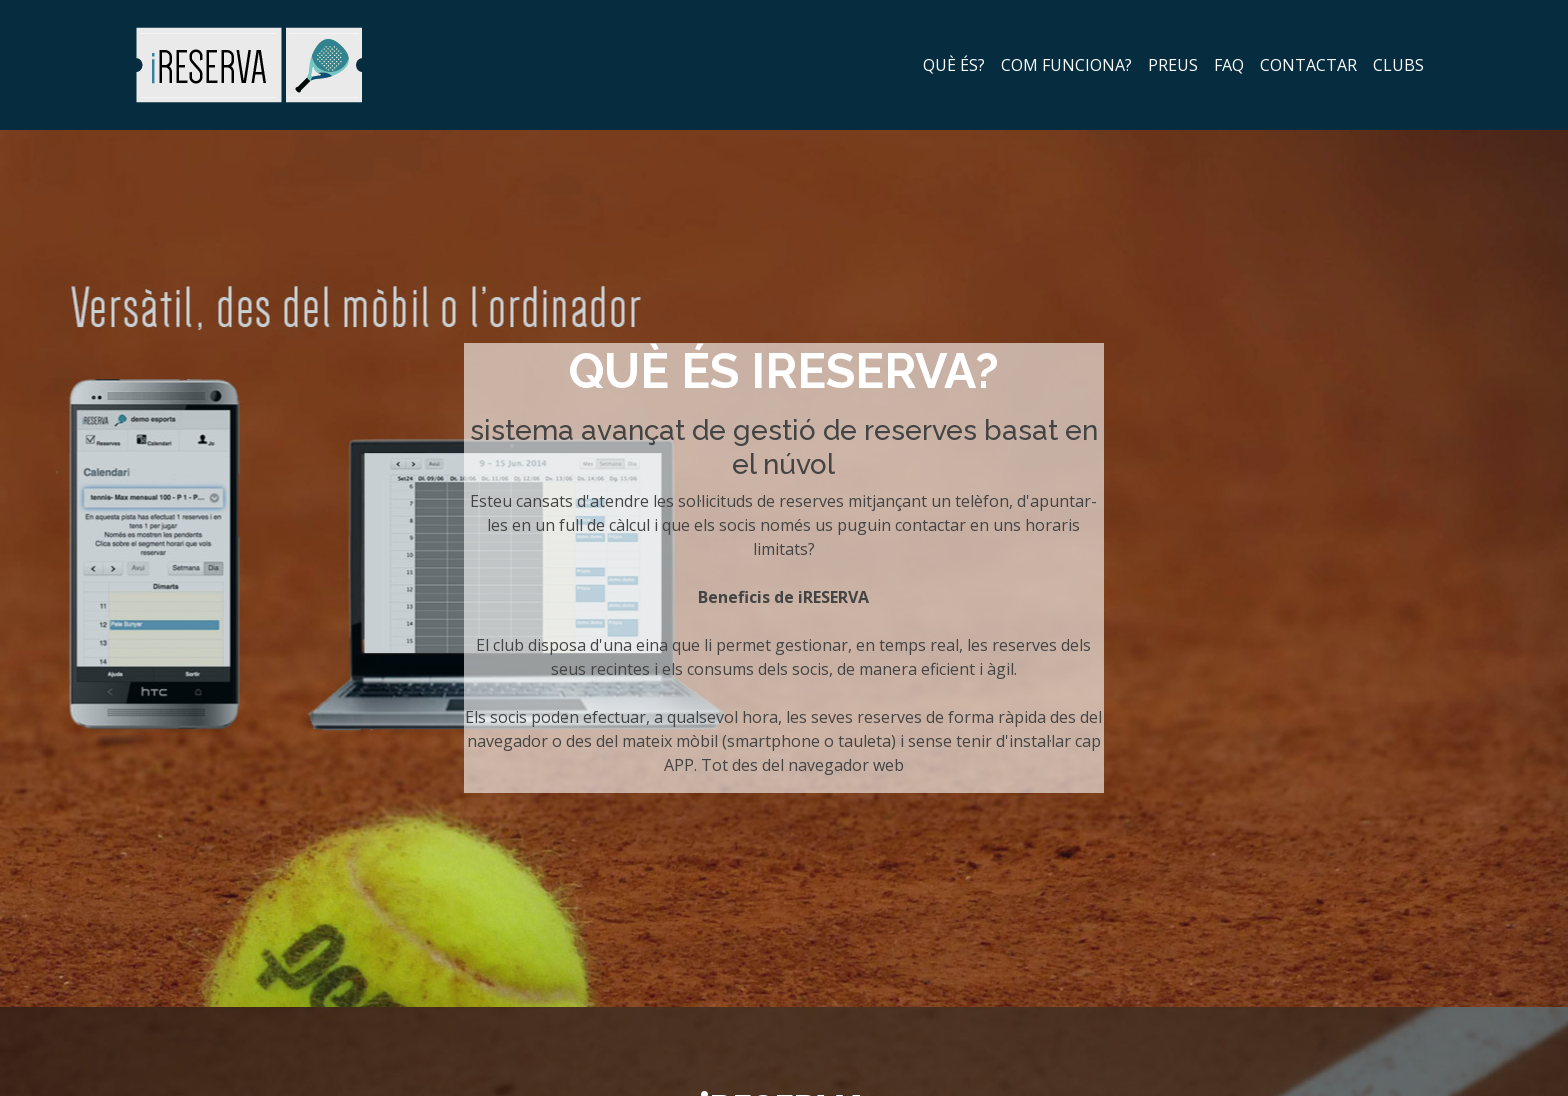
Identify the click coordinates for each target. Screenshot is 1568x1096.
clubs (1398, 65)
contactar (1308, 65)
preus (1173, 65)
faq (1229, 65)
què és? (954, 65)
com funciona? (1066, 65)
